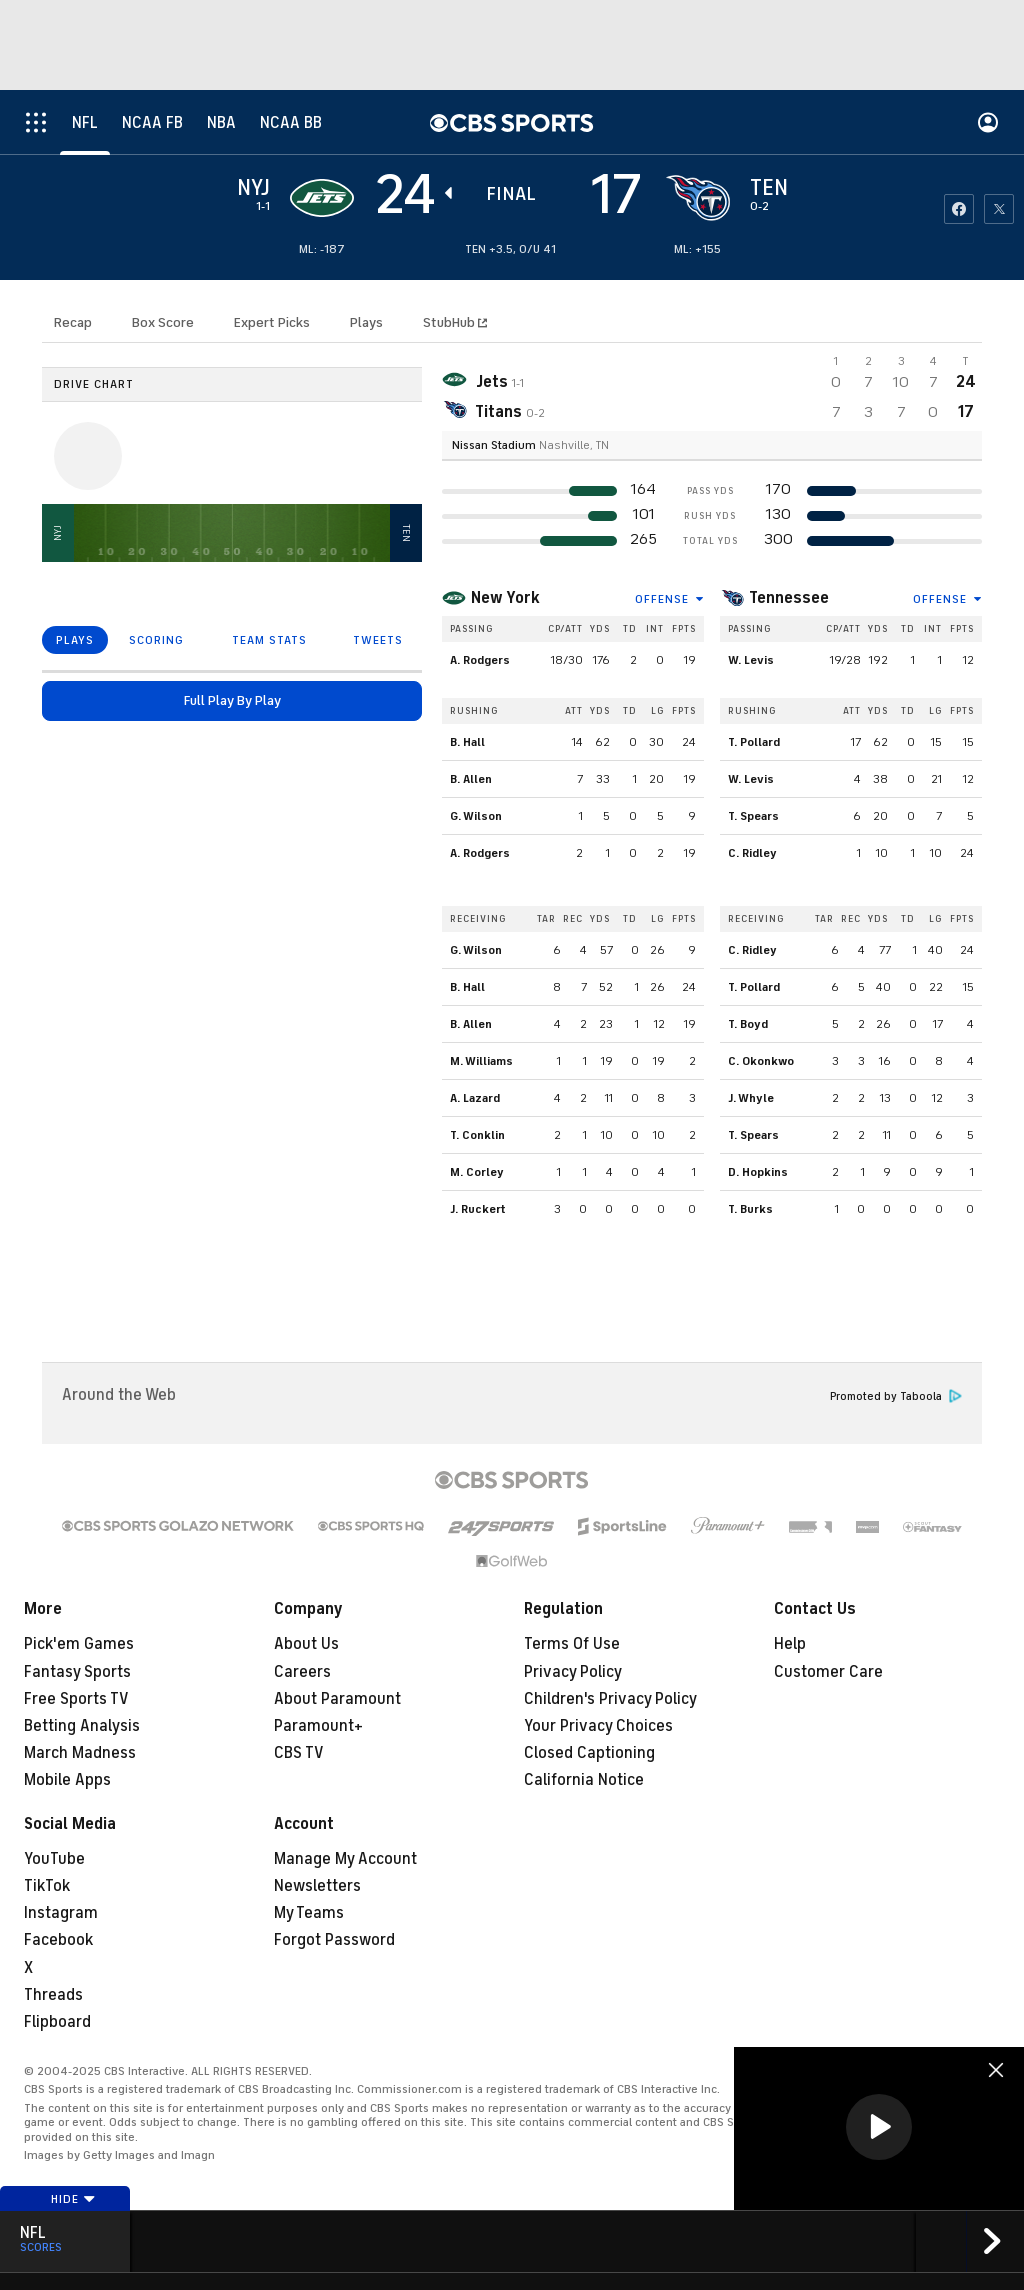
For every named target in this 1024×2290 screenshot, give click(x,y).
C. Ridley (752, 853)
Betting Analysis (82, 1726)
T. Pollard (754, 742)
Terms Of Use (572, 1644)
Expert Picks (272, 322)
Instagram (61, 1913)
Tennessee (789, 598)
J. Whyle (751, 1098)
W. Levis (751, 660)
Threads (53, 1995)
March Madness (80, 1753)
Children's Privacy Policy (610, 1699)
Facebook (58, 1940)
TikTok (47, 1886)
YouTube (54, 1859)
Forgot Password (334, 1940)
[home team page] (698, 198)
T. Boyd (748, 1024)
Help (790, 1644)
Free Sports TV (76, 1699)
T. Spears (753, 816)
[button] (879, 2127)
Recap (73, 322)
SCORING (156, 640)
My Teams (309, 1913)
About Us (306, 1644)
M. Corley (477, 1172)
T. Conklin (477, 1135)
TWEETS (378, 640)
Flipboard (57, 2022)
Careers (302, 1672)
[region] (879, 2128)
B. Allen (471, 779)
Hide (73, 2199)
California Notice (584, 1780)
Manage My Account (345, 1859)
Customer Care (828, 1672)
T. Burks (750, 1209)
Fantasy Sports (77, 1672)
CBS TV (299, 1753)
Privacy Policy (573, 1672)
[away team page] (322, 198)
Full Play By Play (232, 700)
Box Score (163, 322)
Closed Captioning (589, 1753)
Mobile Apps (67, 1780)
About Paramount (337, 1699)
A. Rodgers (480, 660)
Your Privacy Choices (598, 1726)
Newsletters (317, 1886)
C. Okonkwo (761, 1061)
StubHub (455, 322)
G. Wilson (476, 816)
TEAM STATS (269, 640)
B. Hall (467, 742)
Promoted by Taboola (896, 1396)
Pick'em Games (79, 1644)
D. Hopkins (758, 1172)
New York (505, 598)
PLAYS (75, 640)
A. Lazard (475, 1098)
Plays (366, 322)
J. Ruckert (478, 1209)
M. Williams (481, 1061)
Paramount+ (318, 1726)
